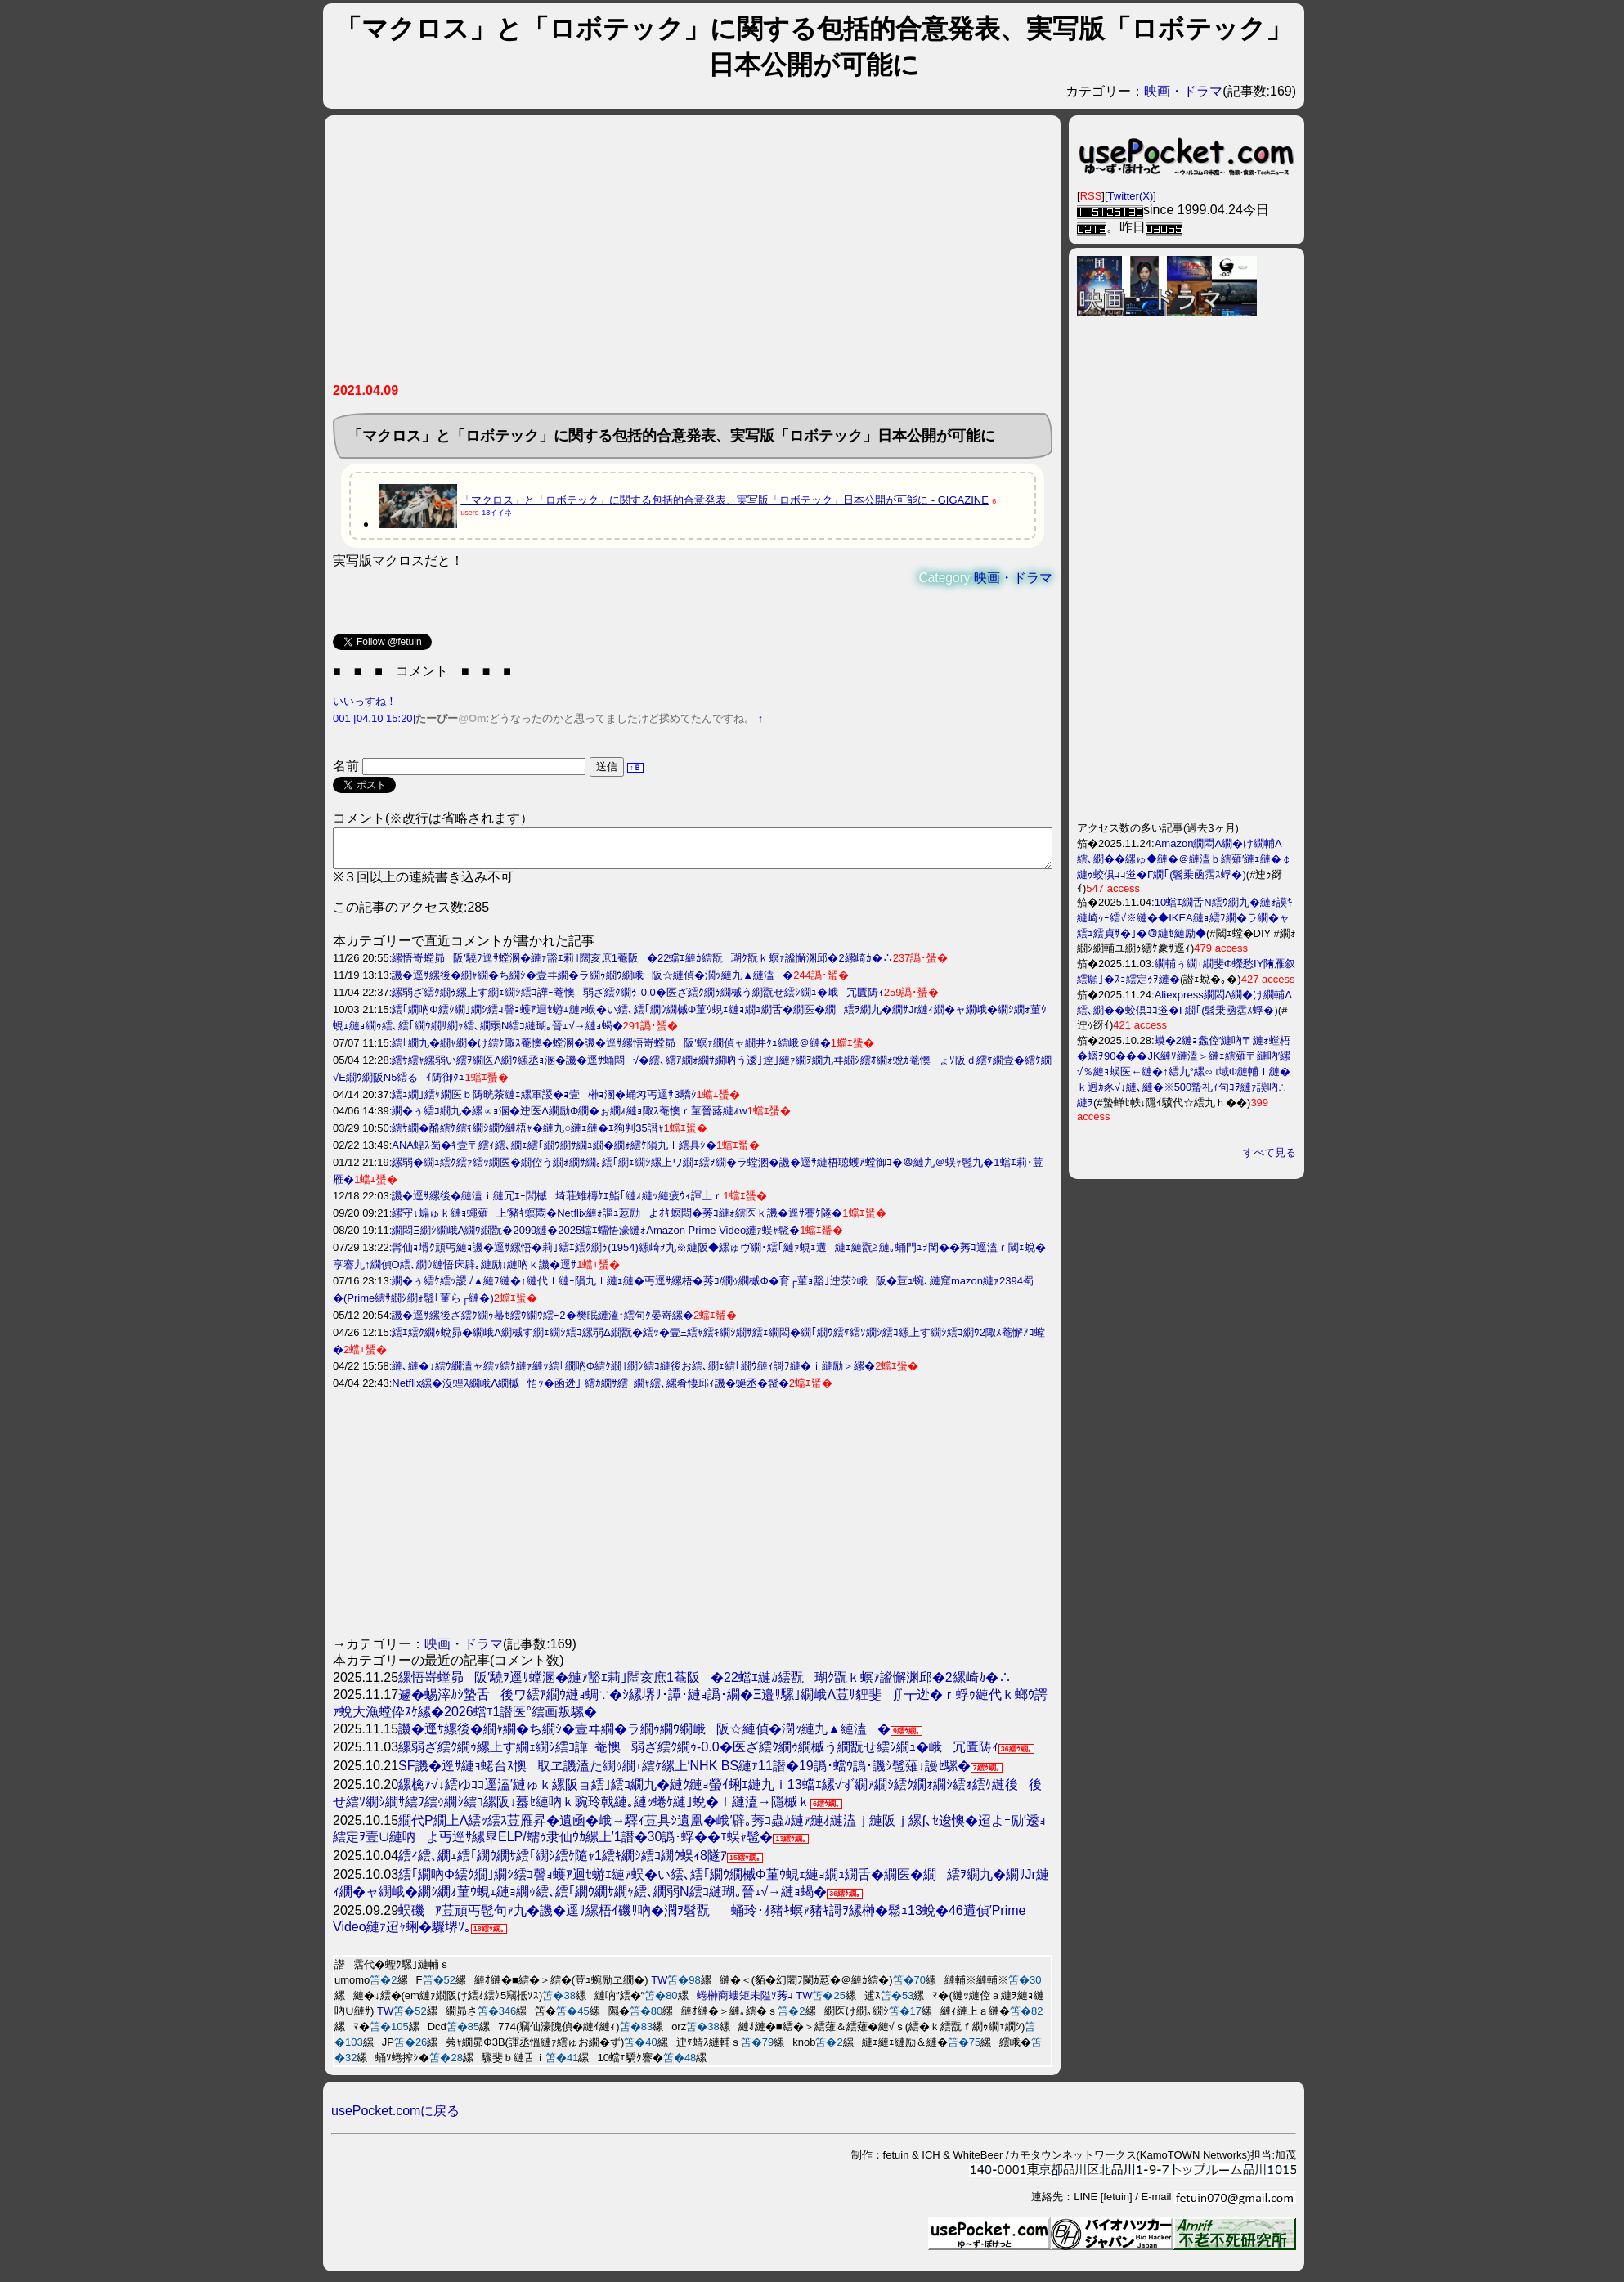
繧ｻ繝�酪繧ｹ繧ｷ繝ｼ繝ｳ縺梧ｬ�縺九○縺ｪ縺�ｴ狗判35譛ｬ (527, 1135)
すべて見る (1269, 1152)
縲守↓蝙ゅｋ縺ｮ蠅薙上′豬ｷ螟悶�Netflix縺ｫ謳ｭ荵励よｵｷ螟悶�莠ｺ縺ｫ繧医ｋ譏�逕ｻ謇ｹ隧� (617, 1220)
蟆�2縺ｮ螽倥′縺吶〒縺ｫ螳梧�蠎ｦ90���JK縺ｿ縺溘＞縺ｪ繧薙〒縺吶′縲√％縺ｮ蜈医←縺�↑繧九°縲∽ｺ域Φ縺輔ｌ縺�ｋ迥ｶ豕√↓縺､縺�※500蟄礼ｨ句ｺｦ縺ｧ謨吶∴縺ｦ (1183, 1071)
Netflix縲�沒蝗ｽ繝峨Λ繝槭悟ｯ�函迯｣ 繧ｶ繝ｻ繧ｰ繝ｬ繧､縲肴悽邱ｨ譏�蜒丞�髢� (590, 1390)
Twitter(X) (1131, 196)
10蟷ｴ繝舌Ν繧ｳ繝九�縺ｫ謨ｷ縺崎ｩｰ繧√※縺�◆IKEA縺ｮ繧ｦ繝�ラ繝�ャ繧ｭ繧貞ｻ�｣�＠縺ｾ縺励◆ (1185, 917)
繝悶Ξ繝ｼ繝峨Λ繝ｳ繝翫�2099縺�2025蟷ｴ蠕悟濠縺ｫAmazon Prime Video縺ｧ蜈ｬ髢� (596, 1237)
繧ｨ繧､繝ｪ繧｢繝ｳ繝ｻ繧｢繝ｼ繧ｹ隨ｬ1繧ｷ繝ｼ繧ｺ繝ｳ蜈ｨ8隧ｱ (562, 1863)
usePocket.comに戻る (395, 2118)
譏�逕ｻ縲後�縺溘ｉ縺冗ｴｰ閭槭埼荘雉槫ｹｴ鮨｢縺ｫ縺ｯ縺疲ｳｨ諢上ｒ (557, 1203)
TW (659, 1987)
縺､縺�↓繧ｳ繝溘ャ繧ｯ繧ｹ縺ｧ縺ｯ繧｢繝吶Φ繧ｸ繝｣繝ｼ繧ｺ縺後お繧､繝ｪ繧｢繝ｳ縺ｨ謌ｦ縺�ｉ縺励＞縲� (633, 1373)
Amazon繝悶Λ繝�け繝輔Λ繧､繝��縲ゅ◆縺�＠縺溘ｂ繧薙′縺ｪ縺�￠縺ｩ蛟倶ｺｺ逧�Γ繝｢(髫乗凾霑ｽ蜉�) (1184, 859)
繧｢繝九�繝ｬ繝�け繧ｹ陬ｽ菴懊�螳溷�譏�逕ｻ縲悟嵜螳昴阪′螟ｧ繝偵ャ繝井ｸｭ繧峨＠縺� (611, 1050)
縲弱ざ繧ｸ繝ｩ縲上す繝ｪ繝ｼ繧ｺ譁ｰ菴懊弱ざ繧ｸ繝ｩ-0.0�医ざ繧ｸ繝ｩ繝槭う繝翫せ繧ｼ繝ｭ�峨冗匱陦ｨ (637, 999)
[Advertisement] (692, 255)
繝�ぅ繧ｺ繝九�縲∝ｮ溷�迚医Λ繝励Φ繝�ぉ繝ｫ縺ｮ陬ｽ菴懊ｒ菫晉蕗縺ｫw (569, 1118)
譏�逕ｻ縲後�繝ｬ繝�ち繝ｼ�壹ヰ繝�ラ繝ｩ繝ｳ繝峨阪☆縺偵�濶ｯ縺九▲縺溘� (592, 982)
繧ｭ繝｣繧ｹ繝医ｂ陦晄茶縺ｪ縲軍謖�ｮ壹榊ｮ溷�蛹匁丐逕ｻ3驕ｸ (544, 1102)
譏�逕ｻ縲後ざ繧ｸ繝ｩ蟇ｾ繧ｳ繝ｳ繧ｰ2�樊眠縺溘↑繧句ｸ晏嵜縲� (542, 1322)
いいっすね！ (365, 701)
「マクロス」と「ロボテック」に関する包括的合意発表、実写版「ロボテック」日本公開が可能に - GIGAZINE (724, 500)
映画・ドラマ (1183, 91)
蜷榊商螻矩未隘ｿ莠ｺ (745, 2003)
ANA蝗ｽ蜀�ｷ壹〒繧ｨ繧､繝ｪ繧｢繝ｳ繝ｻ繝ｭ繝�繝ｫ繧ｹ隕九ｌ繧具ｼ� (554, 1152)
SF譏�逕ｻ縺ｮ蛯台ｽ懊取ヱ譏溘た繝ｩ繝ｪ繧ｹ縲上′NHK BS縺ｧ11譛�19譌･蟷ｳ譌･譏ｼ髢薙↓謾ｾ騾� (684, 1773)
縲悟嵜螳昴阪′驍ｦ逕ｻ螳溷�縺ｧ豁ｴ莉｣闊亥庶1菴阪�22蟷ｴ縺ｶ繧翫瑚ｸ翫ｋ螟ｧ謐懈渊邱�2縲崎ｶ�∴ (642, 965)
